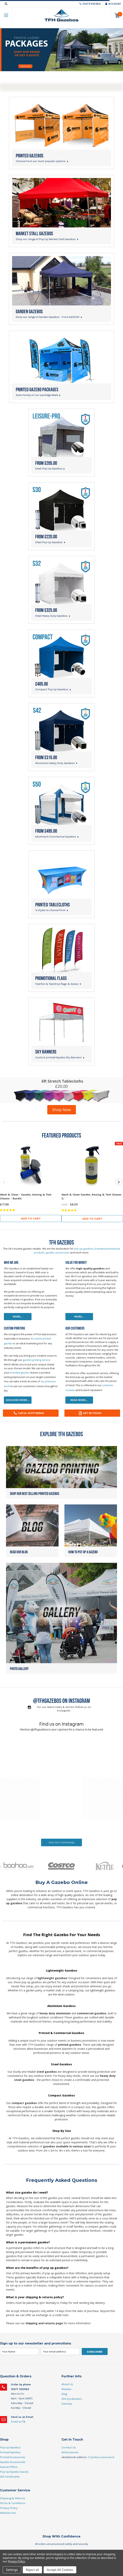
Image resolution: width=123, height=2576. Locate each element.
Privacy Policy (16, 2561)
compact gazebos (24, 2103)
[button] (61, 1090)
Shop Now (61, 1109)
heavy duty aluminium (55, 2013)
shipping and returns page (44, 2323)
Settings (12, 2570)
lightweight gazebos (52, 1978)
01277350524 (90, 3)
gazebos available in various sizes (67, 2146)
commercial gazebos (91, 2013)
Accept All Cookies (60, 2570)
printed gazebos (69, 2044)
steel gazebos (47, 2071)
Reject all (32, 2570)
